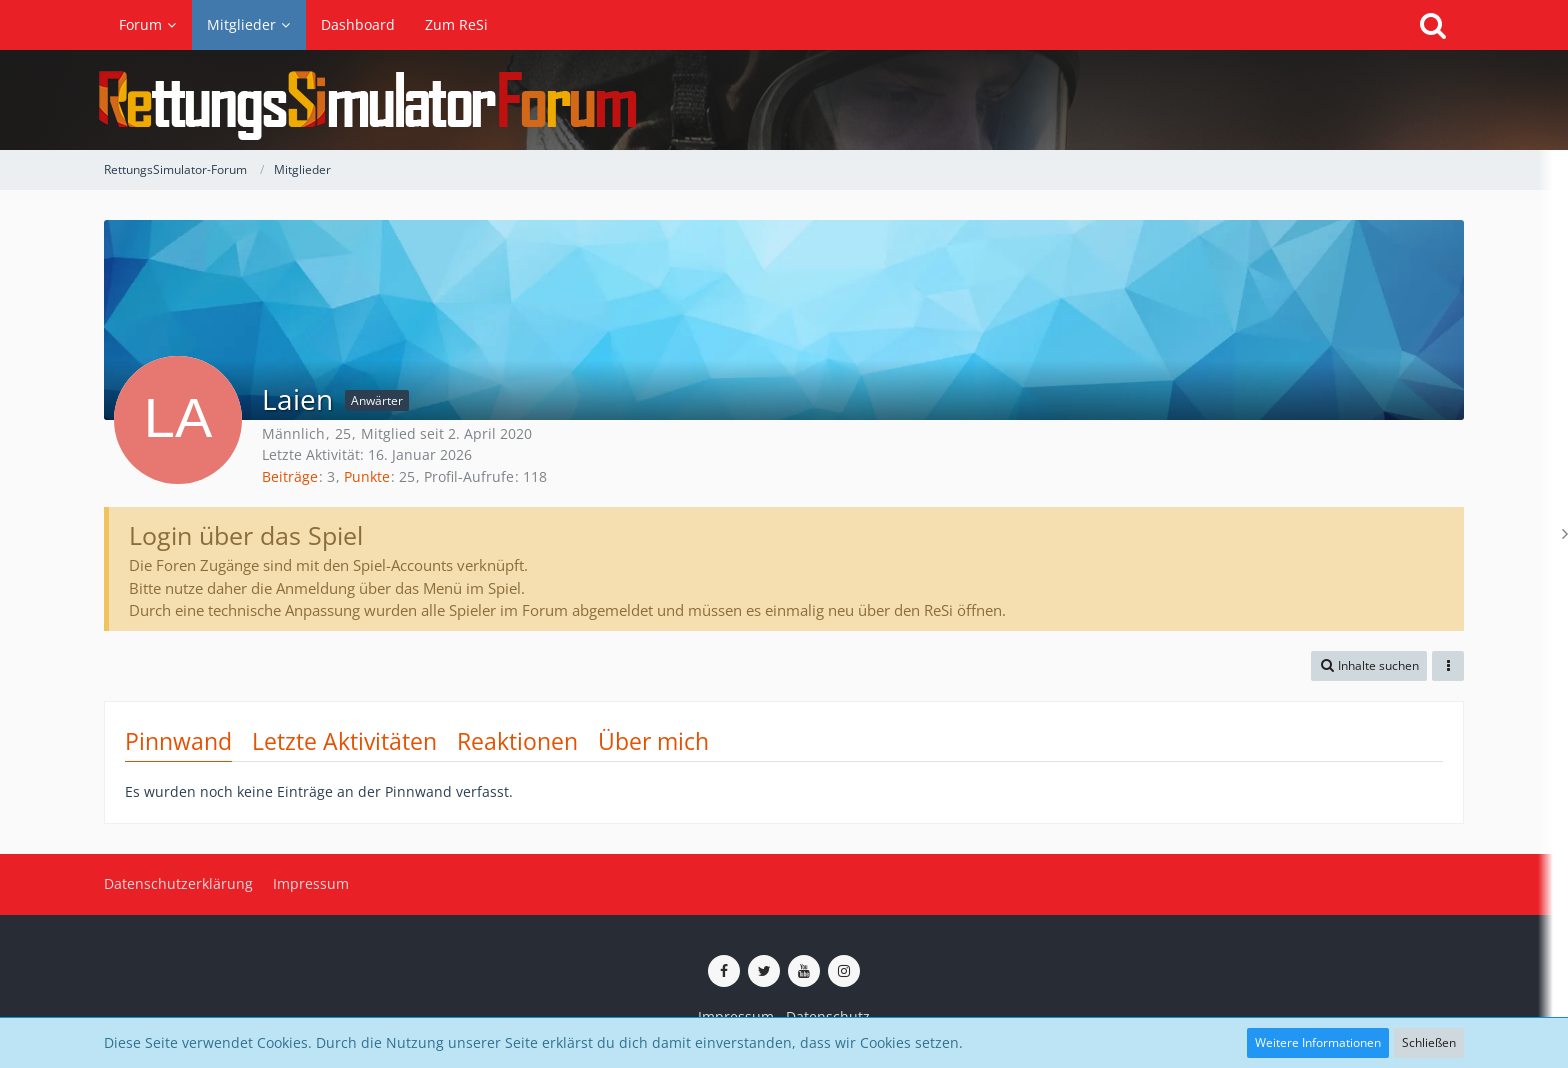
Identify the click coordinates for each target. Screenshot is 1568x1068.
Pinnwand (178, 741)
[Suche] (1433, 25)
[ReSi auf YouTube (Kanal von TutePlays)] (804, 971)
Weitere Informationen (1318, 1042)
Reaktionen (517, 741)
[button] (1369, 666)
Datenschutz (828, 1016)
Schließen (1429, 1042)
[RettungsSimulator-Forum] (784, 100)
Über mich (653, 741)
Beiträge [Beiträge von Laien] (290, 476)
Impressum (736, 1016)
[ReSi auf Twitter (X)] (764, 971)
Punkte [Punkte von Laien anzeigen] (367, 476)
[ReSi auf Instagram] (844, 971)
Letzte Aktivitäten (344, 741)
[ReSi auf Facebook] (724, 971)
